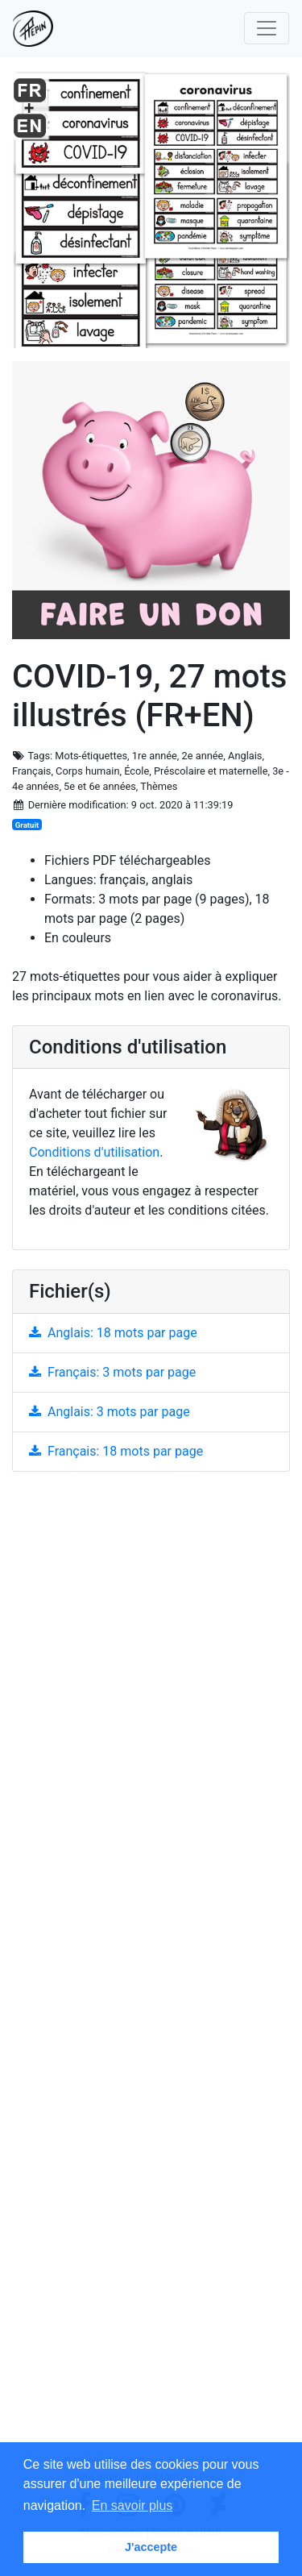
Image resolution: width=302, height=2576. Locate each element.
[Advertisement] (151, 1969)
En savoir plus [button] (132, 2505)
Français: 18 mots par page (116, 1451)
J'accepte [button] (151, 2547)
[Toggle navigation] (266, 28)
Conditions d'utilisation (94, 1152)
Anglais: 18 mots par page (113, 1332)
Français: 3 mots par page (112, 1372)
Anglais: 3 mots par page (109, 1411)
